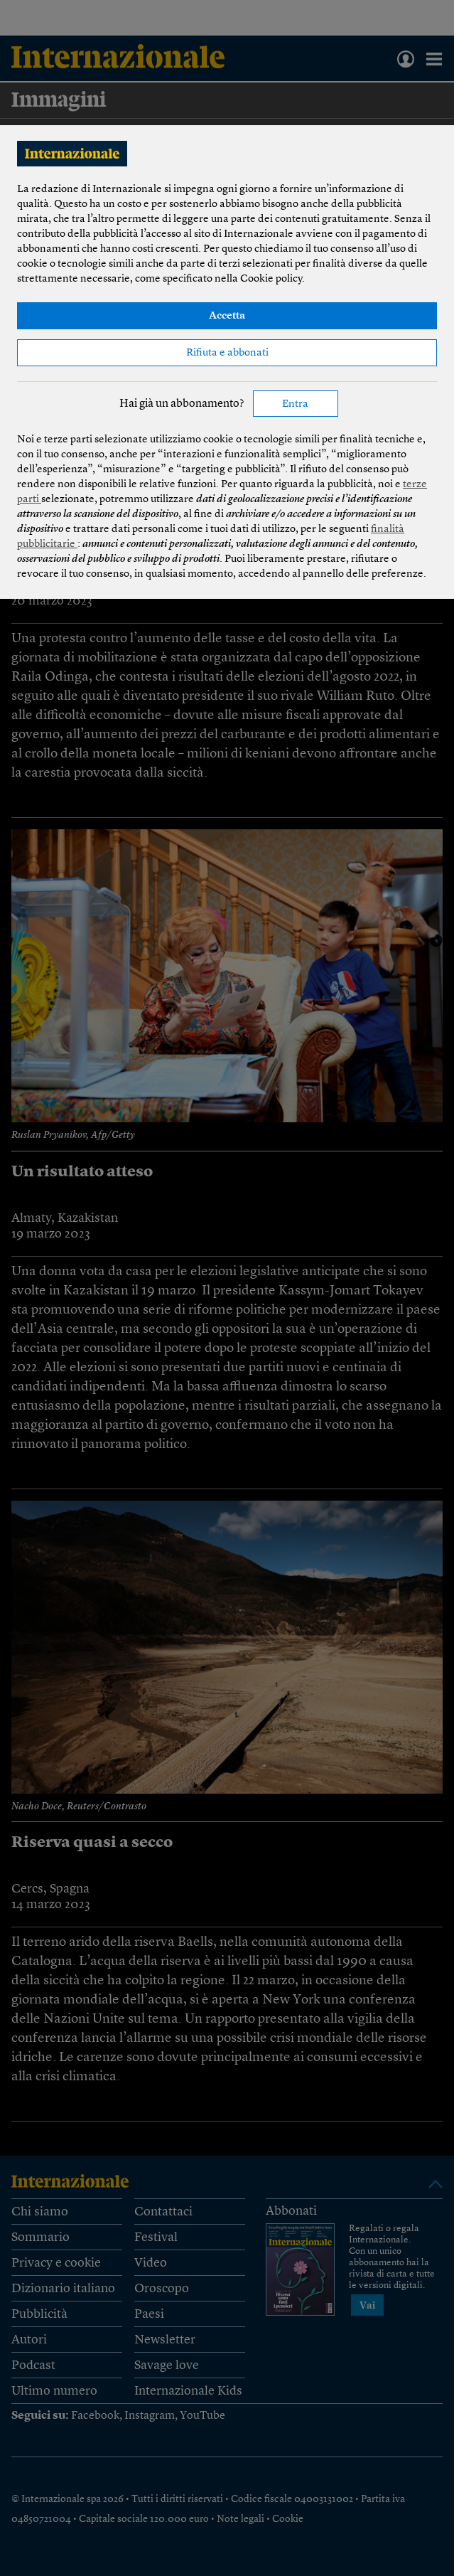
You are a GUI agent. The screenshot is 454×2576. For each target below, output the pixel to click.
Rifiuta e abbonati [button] (227, 353)
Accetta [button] (227, 316)
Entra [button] (295, 404)
